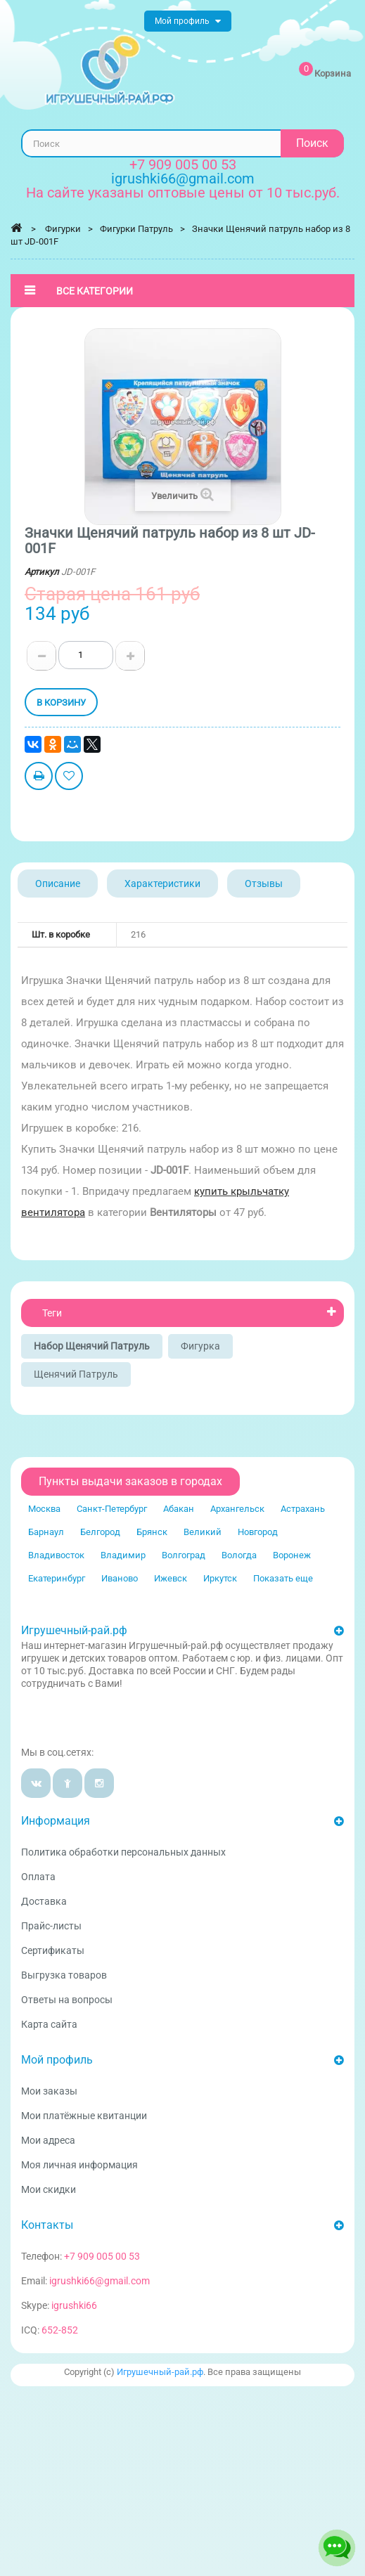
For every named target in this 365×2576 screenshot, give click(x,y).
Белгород (100, 1531)
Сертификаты (52, 1950)
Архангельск (237, 1508)
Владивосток (56, 1555)
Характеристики (162, 883)
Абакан (178, 1508)
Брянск (151, 1531)
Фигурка (200, 1346)
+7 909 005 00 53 (182, 164)
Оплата (38, 1876)
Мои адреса (48, 2140)
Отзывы (264, 883)
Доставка (44, 1901)
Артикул (42, 571)
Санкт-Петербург (112, 1508)
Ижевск (170, 1578)
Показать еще (283, 1578)
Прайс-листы (51, 1925)
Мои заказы (49, 2091)
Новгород (258, 1531)
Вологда (239, 1555)
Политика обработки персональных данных (123, 1852)
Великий (203, 1531)
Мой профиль (57, 2059)
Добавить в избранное (69, 778)
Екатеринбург (56, 1578)
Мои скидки (48, 2189)
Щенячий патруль (76, 1374)
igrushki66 (74, 2305)
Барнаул (46, 1531)
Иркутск (220, 1578)
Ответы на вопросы (67, 1999)
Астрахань (303, 1508)
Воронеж (292, 1555)
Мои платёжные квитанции (84, 2115)
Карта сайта (49, 2024)
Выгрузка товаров (64, 1975)
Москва (44, 1508)
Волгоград (183, 1555)
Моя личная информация (79, 2164)
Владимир (123, 1555)
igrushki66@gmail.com (99, 2280)
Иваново (119, 1578)
